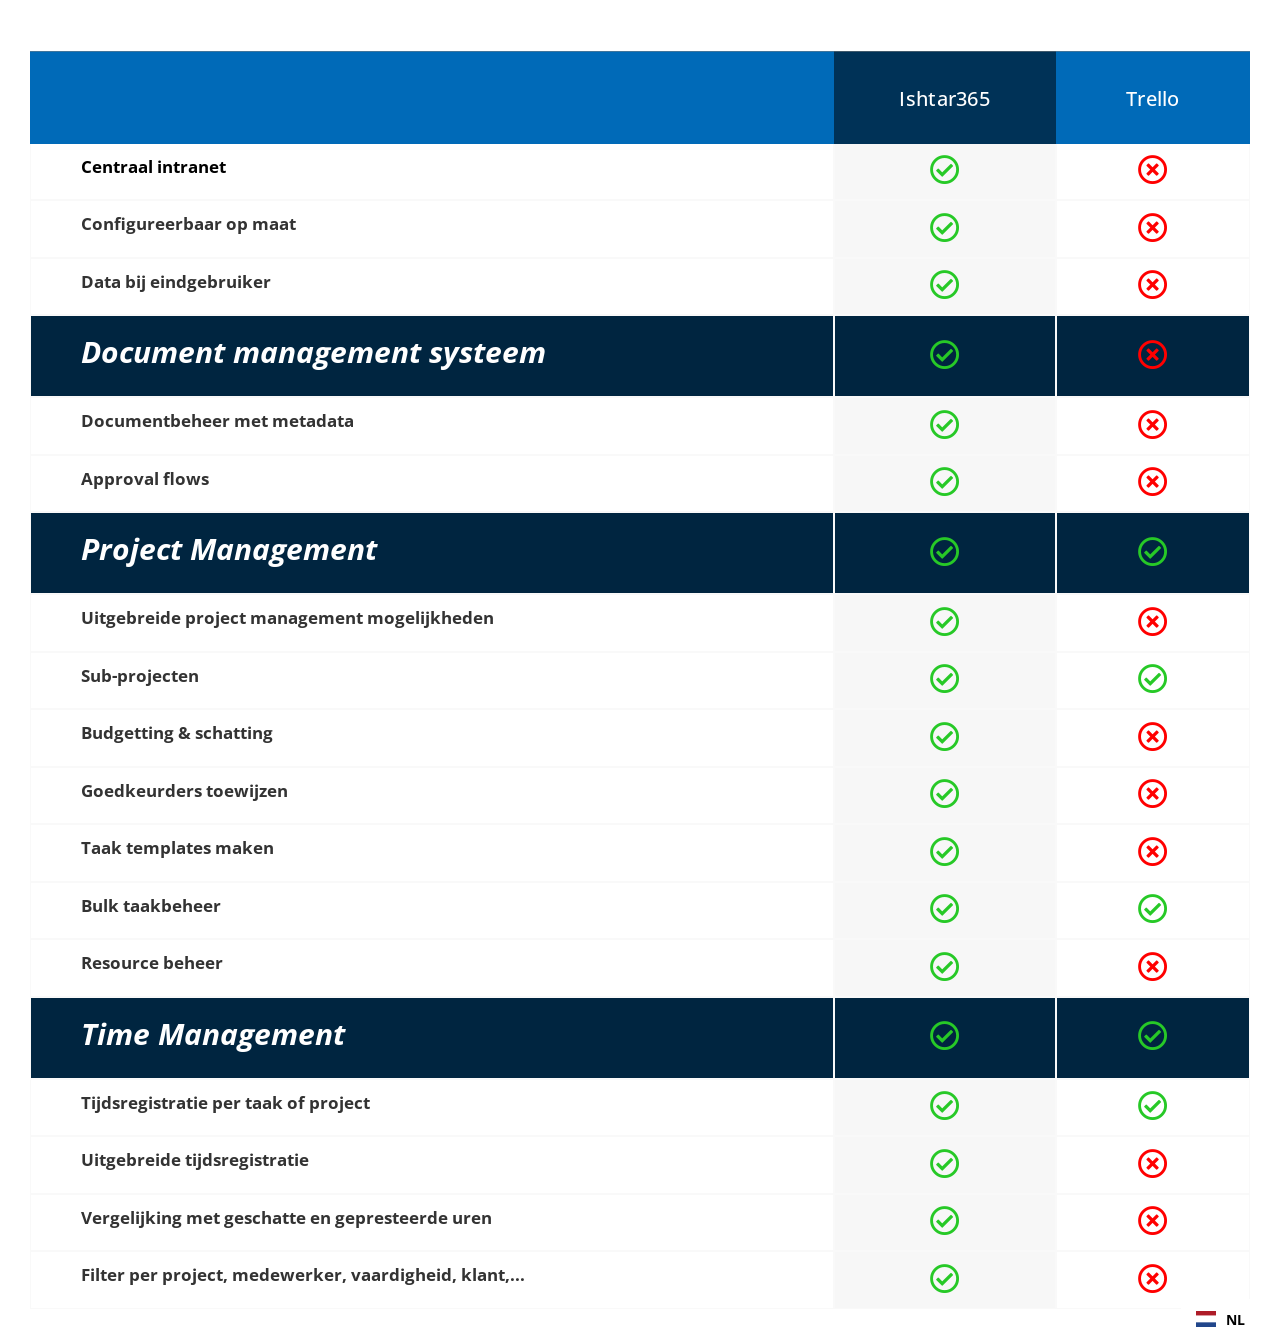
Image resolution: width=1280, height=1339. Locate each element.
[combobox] (1220, 1319)
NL (1220, 1319)
